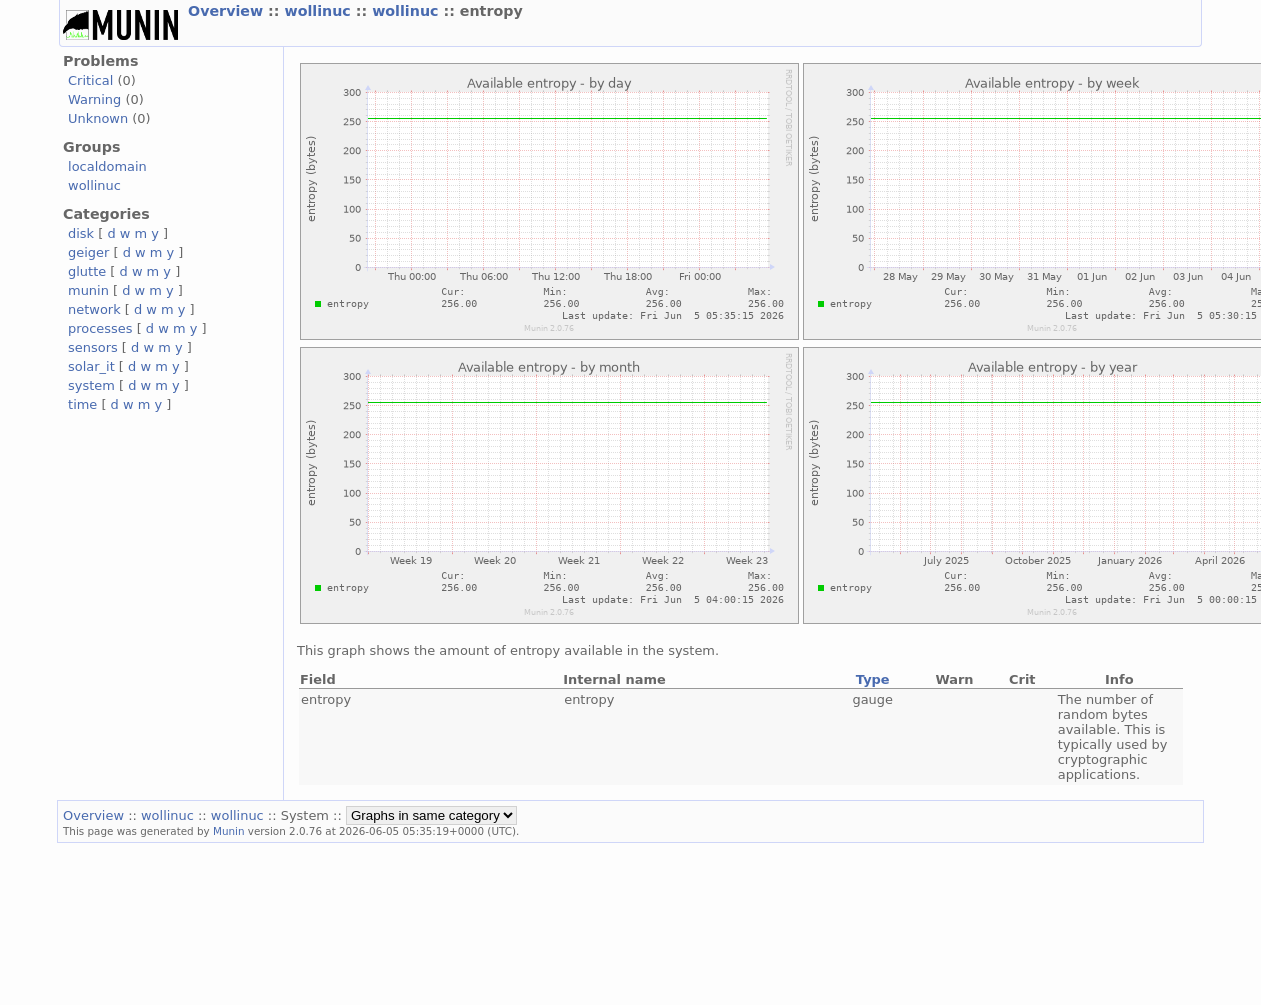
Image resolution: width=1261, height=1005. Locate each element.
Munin (229, 831)
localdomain (107, 166)
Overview (228, 11)
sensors (93, 347)
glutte (87, 271)
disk (81, 233)
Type (873, 679)
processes (100, 328)
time (82, 404)
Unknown (98, 118)
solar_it (91, 366)
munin (88, 290)
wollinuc (319, 11)
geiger (88, 252)
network (94, 309)
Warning (94, 99)
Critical (90, 80)
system (91, 385)
